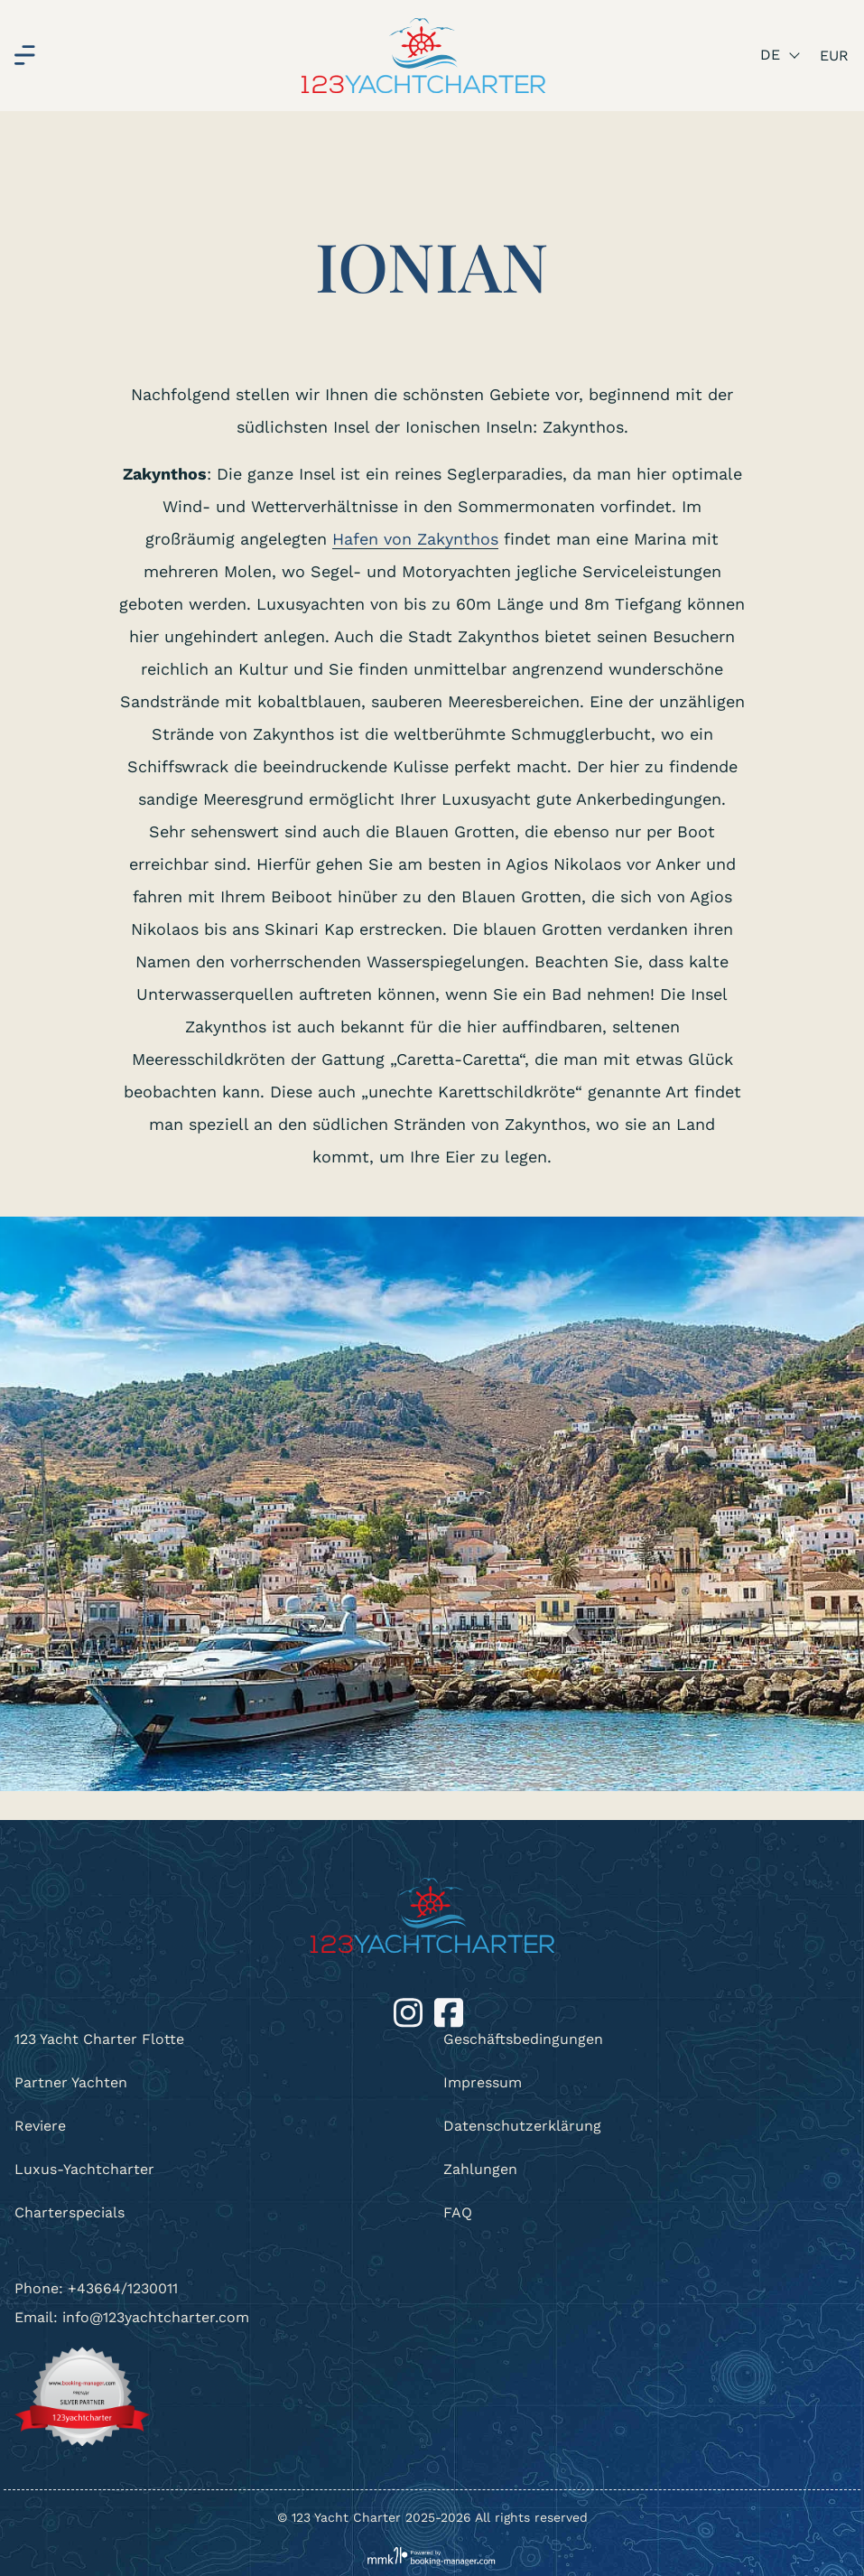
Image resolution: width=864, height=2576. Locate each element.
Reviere (40, 2125)
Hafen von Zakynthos (415, 538)
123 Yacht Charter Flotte (99, 2039)
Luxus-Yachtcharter (84, 2169)
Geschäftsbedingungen (523, 2039)
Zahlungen (480, 2169)
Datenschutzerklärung (522, 2125)
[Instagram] (410, 2011)
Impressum (482, 2082)
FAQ (457, 2212)
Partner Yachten (70, 2082)
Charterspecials (69, 2212)
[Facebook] (448, 2011)
